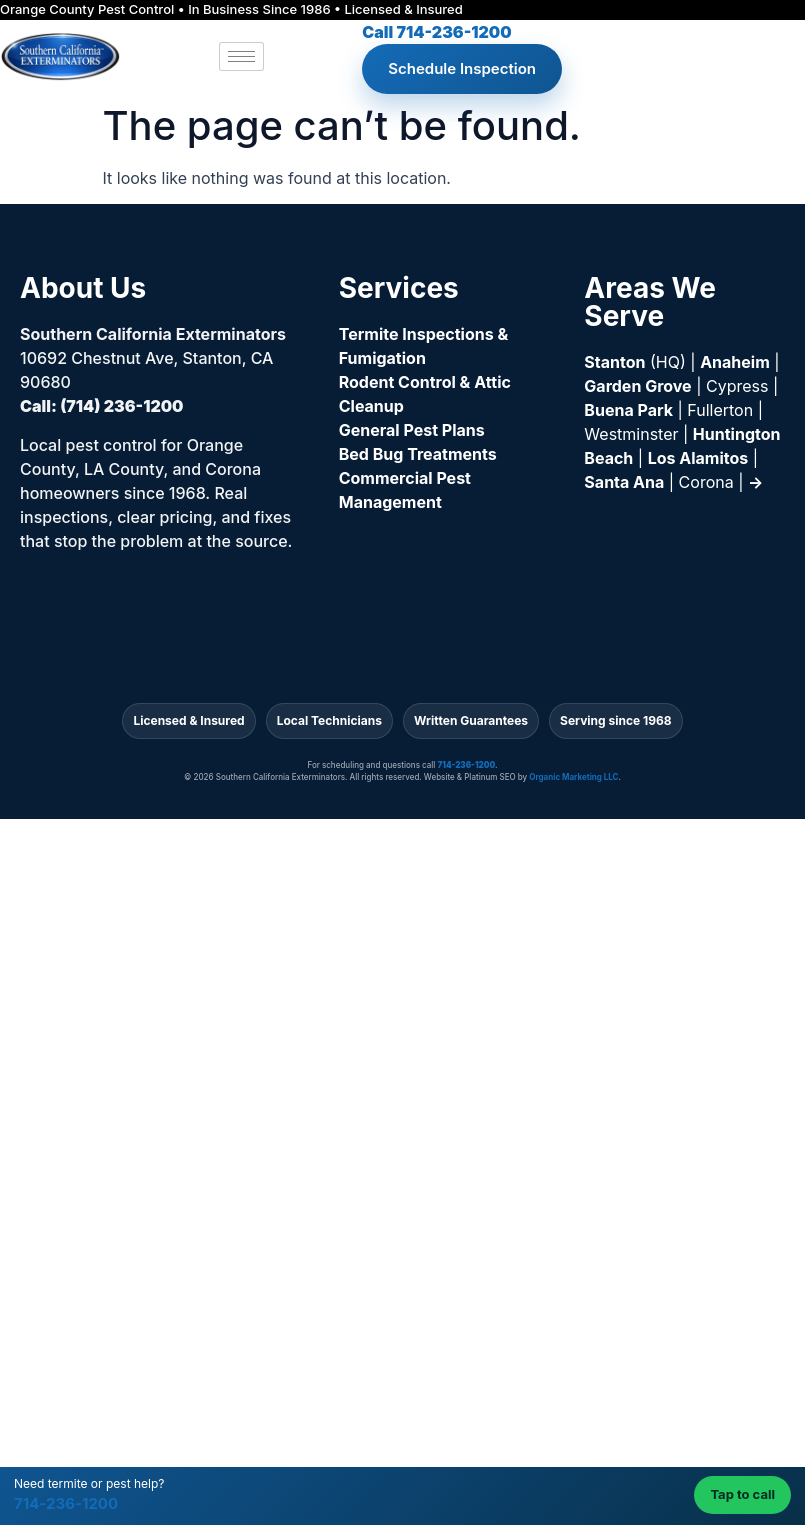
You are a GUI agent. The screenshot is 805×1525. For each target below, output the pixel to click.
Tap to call (742, 1494)
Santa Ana (624, 482)
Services (399, 288)
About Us (83, 288)
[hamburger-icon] (241, 56)
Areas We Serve (649, 302)
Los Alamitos (698, 458)
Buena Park (628, 410)
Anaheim (735, 362)
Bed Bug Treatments (418, 454)
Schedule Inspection (462, 68)
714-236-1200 (66, 1503)
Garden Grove (637, 386)
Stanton (614, 362)
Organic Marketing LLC (573, 777)
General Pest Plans (412, 430)
